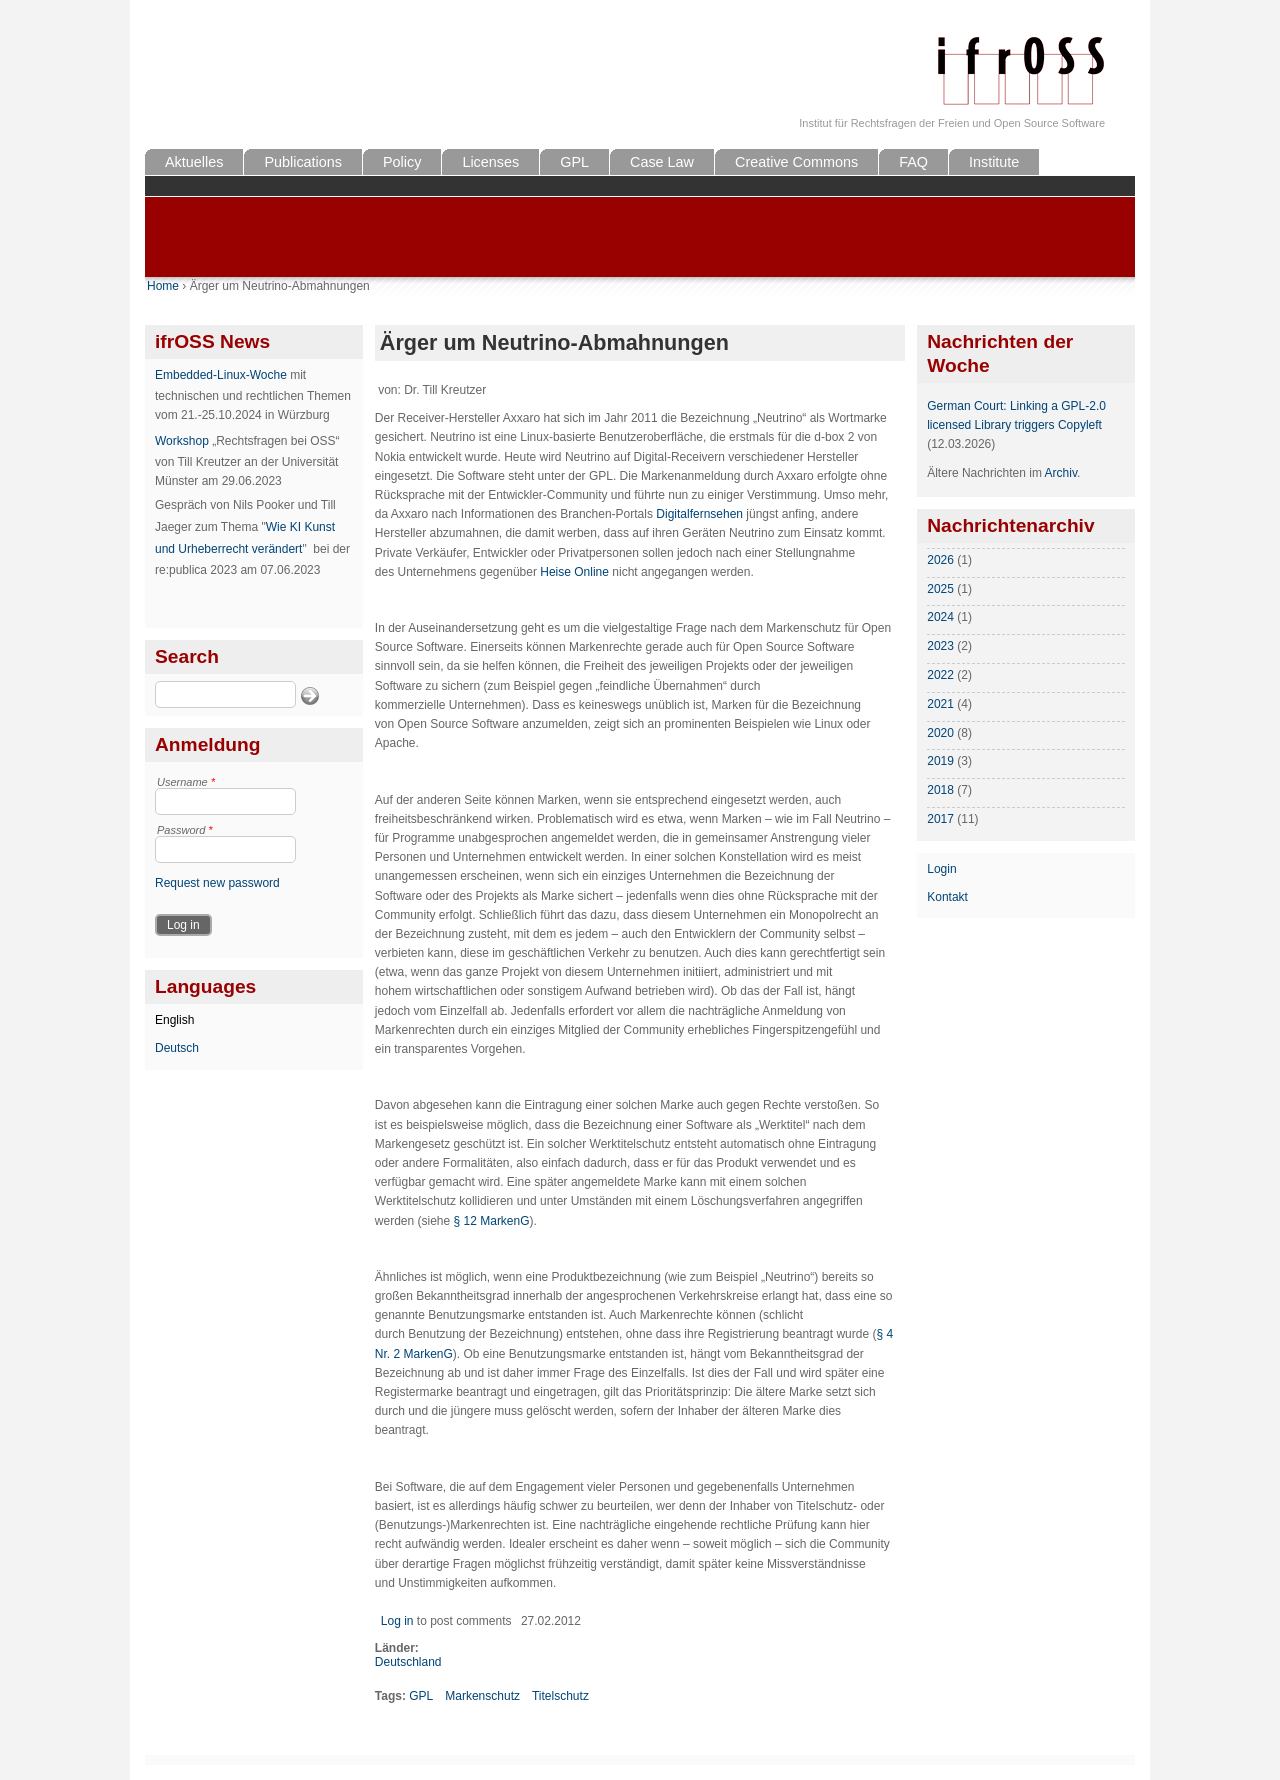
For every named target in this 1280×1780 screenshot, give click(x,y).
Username (186, 782)
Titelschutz (560, 1696)
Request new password (217, 883)
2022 (940, 675)
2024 (940, 617)
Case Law (662, 162)
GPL (574, 162)
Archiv (1061, 473)
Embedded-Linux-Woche (221, 375)
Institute (994, 162)
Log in (397, 1621)
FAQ (913, 162)
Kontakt (947, 897)
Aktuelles (194, 162)
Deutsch (177, 1048)
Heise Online (574, 572)
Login (941, 869)
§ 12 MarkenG (492, 1221)
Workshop (182, 441)
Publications (303, 162)
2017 (940, 819)
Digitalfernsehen (699, 514)
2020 (940, 733)
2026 (940, 560)
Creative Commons (796, 162)
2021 (940, 704)
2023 (940, 646)
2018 (940, 790)
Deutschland (408, 1662)
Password (185, 830)
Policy (402, 162)
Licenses (490, 162)
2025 (940, 589)
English (174, 1020)
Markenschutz (482, 1696)
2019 (940, 761)
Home (163, 286)
